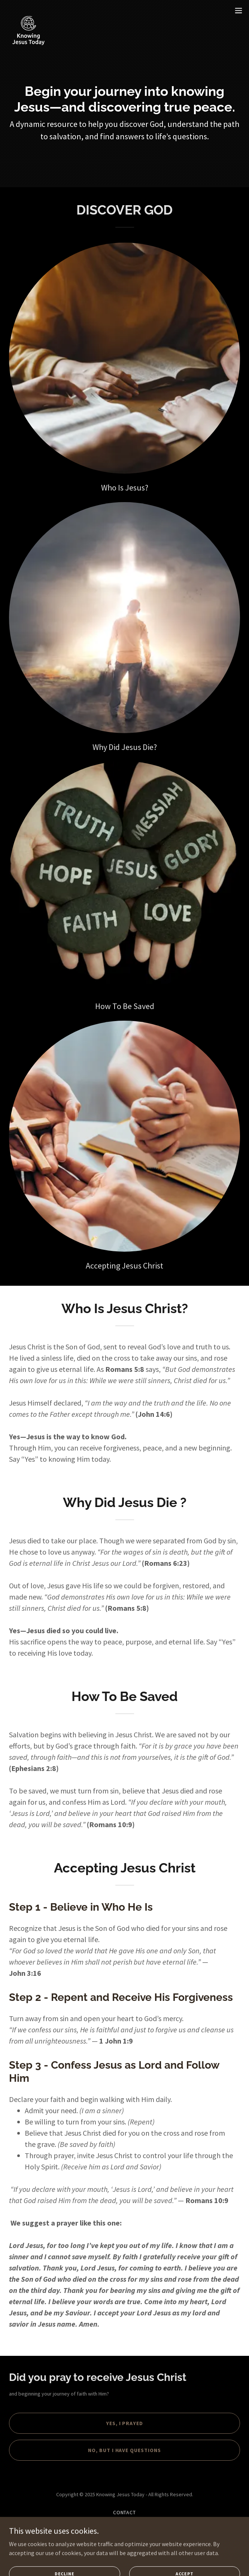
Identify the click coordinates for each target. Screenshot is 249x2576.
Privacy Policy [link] (124, 2522)
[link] (28, 10)
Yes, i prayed (124, 2423)
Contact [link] (124, 2512)
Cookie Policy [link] (124, 2531)
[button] (238, 10)
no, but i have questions (124, 2450)
